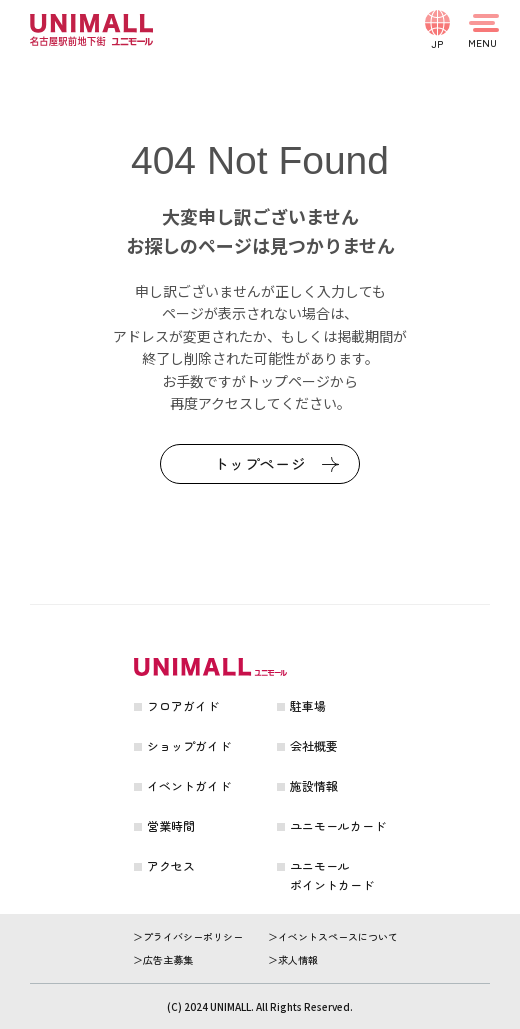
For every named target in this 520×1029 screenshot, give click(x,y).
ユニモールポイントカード (332, 875)
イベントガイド (189, 785)
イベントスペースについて (338, 936)
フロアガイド (183, 705)
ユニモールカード (338, 825)
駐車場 (308, 705)
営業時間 (171, 825)
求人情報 (298, 959)
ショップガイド (189, 745)
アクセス (171, 865)
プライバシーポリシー (193, 936)
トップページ (260, 463)
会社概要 (314, 745)
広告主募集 (168, 959)
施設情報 (314, 785)
